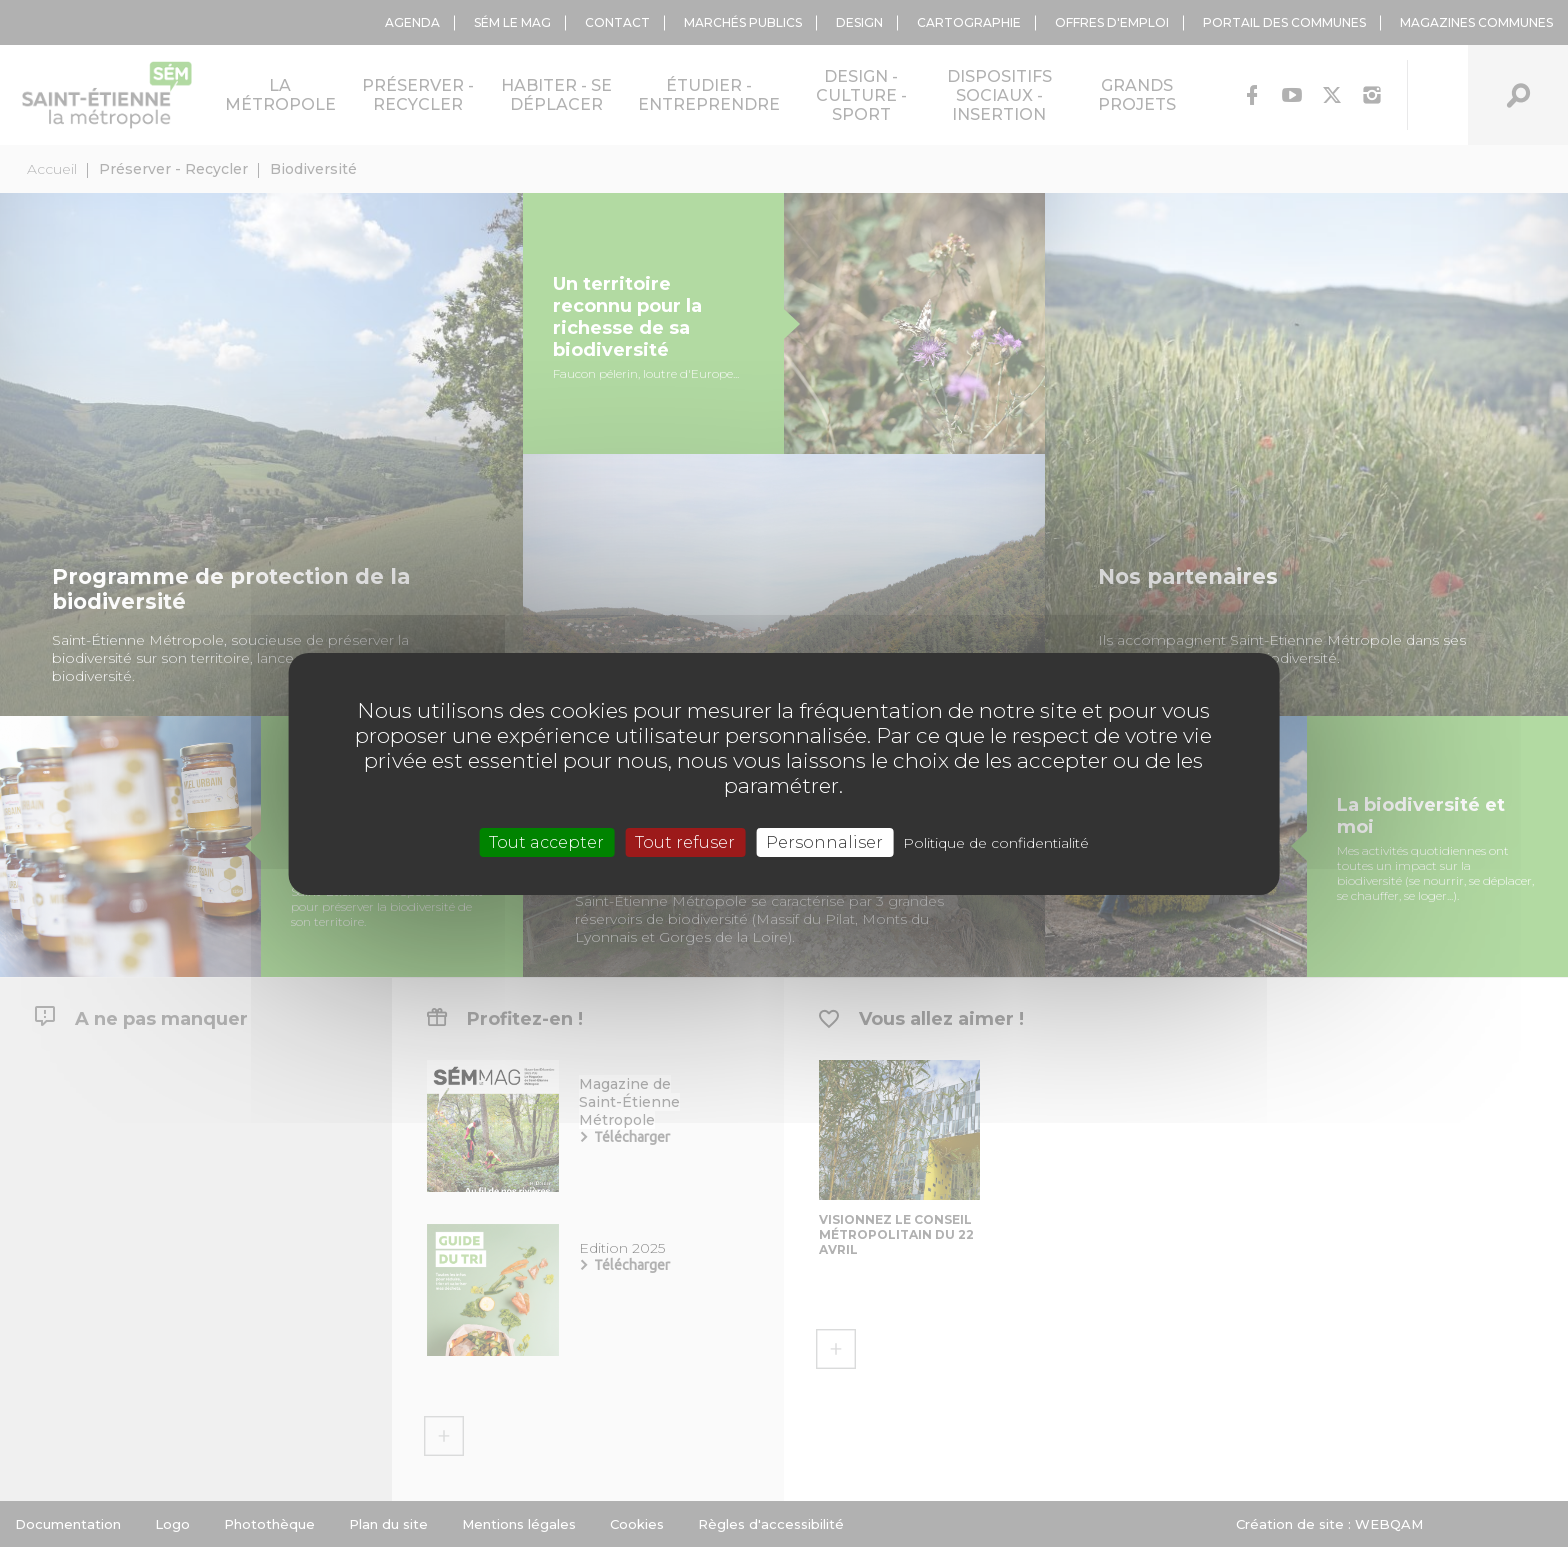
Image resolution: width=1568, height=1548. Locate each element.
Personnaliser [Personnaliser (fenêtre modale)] (824, 842)
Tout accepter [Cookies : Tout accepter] (546, 842)
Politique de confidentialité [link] (996, 843)
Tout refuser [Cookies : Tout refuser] (685, 842)
